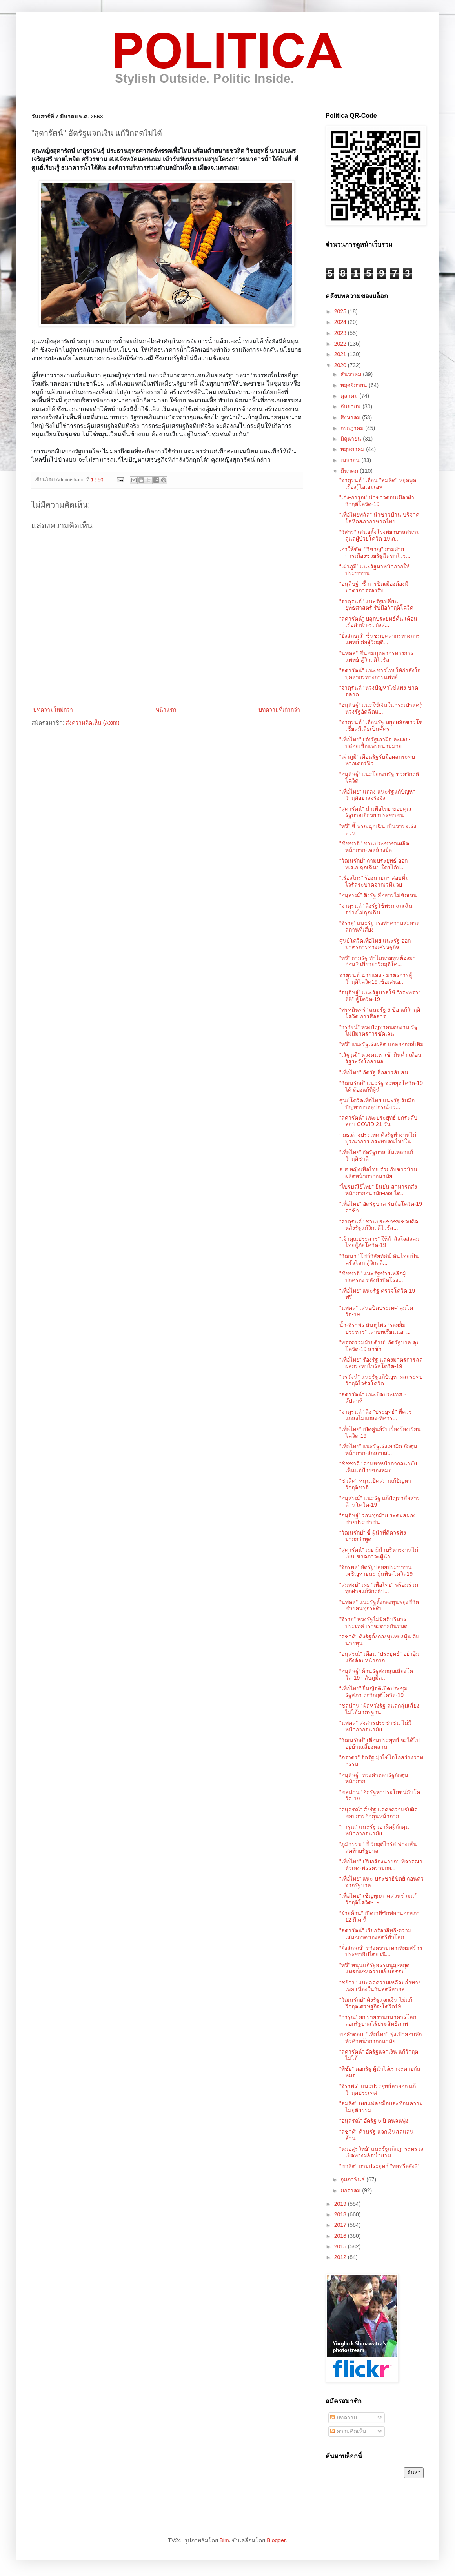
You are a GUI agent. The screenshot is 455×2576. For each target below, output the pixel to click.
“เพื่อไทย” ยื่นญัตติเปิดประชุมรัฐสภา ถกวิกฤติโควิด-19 (373, 1691)
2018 (341, 2214)
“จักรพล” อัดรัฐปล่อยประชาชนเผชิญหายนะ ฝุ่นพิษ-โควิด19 (376, 1570)
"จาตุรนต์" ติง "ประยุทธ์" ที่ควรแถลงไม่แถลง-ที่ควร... (375, 1415)
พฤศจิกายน (354, 385)
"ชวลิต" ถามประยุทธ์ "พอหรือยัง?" (379, 2166)
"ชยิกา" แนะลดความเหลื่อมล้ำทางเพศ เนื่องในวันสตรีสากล (380, 1985)
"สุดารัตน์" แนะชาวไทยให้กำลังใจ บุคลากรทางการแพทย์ (379, 673)
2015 (341, 2246)
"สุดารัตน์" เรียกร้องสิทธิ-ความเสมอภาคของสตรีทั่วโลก (375, 1933)
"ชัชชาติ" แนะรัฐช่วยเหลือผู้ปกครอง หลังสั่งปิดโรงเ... (372, 1276)
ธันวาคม (351, 374)
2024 (341, 322)
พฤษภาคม (353, 449)
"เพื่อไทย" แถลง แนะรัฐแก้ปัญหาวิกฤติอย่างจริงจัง (377, 794)
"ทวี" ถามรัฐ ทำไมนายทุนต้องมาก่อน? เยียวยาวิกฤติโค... (377, 961)
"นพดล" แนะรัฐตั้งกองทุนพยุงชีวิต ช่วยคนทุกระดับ (379, 1605)
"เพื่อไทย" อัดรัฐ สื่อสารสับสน (373, 1072)
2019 (341, 2204)
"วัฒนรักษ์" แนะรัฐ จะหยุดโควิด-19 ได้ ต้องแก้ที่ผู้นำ (381, 1086)
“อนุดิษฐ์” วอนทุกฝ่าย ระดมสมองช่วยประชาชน (377, 1518)
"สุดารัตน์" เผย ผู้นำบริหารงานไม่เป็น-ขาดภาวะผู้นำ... (378, 1553)
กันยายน (351, 406)
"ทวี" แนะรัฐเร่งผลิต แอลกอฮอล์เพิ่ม (381, 1044)
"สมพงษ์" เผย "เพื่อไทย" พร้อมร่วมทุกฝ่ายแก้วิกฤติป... (378, 1588)
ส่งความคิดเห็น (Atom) (93, 722)
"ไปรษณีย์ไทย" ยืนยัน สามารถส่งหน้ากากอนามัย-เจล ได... (378, 1189)
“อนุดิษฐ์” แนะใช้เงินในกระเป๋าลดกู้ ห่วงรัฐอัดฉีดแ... (380, 708)
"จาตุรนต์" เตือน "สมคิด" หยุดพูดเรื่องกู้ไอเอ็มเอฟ (377, 483)
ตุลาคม (349, 396)
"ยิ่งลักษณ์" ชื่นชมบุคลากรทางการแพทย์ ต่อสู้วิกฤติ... (379, 639)
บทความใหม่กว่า (53, 709)
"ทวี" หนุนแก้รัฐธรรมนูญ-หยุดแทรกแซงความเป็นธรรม (374, 1968)
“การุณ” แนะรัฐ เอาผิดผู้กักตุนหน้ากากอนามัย (374, 1830)
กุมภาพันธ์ (353, 2179)
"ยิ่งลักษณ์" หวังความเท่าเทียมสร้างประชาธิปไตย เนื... (380, 1951)
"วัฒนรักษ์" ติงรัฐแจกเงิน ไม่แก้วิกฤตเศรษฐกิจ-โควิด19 (375, 2003)
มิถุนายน (351, 438)
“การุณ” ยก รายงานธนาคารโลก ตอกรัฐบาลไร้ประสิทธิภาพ (377, 2020)
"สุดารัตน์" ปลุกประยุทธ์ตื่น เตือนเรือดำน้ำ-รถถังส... (378, 621)
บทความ (343, 2417)
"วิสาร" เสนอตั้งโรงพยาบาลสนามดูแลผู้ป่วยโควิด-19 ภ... (379, 535)
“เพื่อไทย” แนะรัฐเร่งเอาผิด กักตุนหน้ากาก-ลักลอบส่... (378, 1449)
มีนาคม (350, 471)
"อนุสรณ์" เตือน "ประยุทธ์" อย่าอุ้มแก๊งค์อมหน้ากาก (379, 1657)
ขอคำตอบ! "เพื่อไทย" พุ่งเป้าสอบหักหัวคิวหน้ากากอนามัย (380, 2037)
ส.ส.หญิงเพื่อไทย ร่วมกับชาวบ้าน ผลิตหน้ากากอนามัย (378, 1172)
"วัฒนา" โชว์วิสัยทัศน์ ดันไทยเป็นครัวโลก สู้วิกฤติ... (379, 1259)
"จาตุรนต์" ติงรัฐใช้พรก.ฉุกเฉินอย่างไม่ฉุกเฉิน (376, 909)
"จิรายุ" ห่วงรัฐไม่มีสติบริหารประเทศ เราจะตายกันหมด (373, 1622)
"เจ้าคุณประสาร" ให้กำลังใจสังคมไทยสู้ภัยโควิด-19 (379, 1242)
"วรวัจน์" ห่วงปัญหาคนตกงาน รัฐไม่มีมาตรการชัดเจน (378, 1030)
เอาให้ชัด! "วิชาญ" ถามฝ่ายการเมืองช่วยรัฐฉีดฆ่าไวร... (375, 552)
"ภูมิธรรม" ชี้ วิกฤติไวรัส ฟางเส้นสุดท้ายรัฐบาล (378, 1847)
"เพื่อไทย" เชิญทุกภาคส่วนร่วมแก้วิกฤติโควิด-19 (378, 1899)
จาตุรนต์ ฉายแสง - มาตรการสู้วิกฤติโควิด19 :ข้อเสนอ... (375, 978)
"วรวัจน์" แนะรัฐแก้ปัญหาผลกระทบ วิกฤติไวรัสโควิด (381, 1380)
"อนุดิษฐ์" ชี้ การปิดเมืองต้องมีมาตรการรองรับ (373, 587)
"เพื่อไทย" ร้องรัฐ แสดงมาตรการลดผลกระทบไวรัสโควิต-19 (381, 1362)
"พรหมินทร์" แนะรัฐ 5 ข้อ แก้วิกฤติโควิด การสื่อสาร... (379, 1013)
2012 (341, 2257)
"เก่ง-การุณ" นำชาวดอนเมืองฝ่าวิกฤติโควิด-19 (377, 500)
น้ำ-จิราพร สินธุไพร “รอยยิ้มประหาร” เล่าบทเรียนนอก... (375, 1328)
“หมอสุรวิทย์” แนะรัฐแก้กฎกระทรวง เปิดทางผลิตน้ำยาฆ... (381, 2152)
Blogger (276, 2540)
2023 (341, 333)
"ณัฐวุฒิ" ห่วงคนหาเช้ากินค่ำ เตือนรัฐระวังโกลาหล (380, 1058)
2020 (341, 365)
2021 (341, 354)
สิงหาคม (351, 417)
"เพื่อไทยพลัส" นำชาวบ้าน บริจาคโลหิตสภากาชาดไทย (379, 518)
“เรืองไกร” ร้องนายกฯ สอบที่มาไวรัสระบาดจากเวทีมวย (375, 881)
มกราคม (351, 2190)
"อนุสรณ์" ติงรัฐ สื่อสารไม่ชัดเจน (378, 895)
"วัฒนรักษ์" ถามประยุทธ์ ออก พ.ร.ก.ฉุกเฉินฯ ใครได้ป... (373, 863)
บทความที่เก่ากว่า (279, 709)
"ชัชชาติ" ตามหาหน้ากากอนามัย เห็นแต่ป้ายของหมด (378, 1466)
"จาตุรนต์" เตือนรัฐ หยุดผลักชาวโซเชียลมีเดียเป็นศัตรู (381, 725)
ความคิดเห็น (348, 2431)
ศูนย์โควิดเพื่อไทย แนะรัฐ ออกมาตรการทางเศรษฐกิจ (375, 944)
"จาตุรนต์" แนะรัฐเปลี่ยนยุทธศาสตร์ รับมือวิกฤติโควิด (376, 604)
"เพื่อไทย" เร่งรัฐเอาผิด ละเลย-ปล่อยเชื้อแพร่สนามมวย (374, 742)
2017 (341, 2225)
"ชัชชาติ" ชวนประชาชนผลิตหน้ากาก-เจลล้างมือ (374, 846)
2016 (341, 2236)
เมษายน (350, 460)
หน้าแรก (166, 709)
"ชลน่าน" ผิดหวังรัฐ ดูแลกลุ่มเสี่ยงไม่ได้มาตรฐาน (379, 1708)
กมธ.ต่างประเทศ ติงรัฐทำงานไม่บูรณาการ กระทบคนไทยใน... (377, 1138)
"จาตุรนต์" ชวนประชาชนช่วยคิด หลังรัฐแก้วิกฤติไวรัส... (378, 1224)
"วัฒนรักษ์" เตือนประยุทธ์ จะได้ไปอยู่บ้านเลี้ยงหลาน (379, 1743)
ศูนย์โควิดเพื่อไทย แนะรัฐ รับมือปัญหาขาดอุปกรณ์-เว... (377, 1103)
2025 (341, 311)
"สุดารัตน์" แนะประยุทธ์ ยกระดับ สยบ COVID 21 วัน (378, 1120)
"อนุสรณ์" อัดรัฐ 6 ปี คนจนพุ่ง (373, 2120)
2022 (341, 343)
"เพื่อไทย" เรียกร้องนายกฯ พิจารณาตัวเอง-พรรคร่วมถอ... (380, 1864)
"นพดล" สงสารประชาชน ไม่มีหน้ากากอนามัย (375, 1726)
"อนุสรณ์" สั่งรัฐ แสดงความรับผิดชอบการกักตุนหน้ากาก (378, 1812)
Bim (224, 2540)
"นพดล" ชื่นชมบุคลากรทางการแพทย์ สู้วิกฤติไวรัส (376, 656)
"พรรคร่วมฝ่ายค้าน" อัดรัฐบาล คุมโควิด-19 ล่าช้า (379, 1345)
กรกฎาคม (352, 428)
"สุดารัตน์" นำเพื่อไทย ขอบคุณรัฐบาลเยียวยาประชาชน (375, 812)
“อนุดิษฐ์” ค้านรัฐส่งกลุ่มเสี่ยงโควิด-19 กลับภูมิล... (376, 1674)
